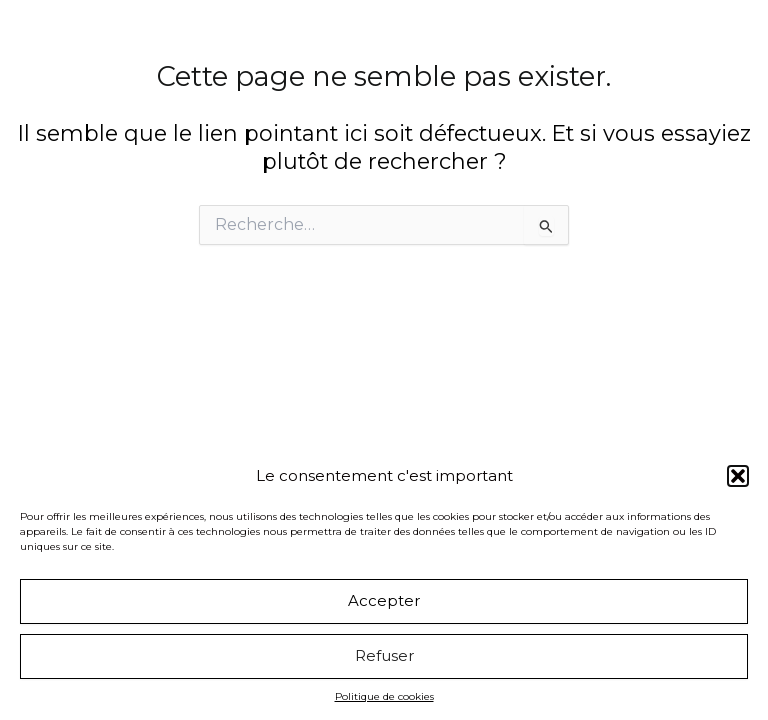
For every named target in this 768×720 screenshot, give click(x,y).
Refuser (384, 655)
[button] (738, 476)
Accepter (384, 600)
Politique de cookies (384, 696)
